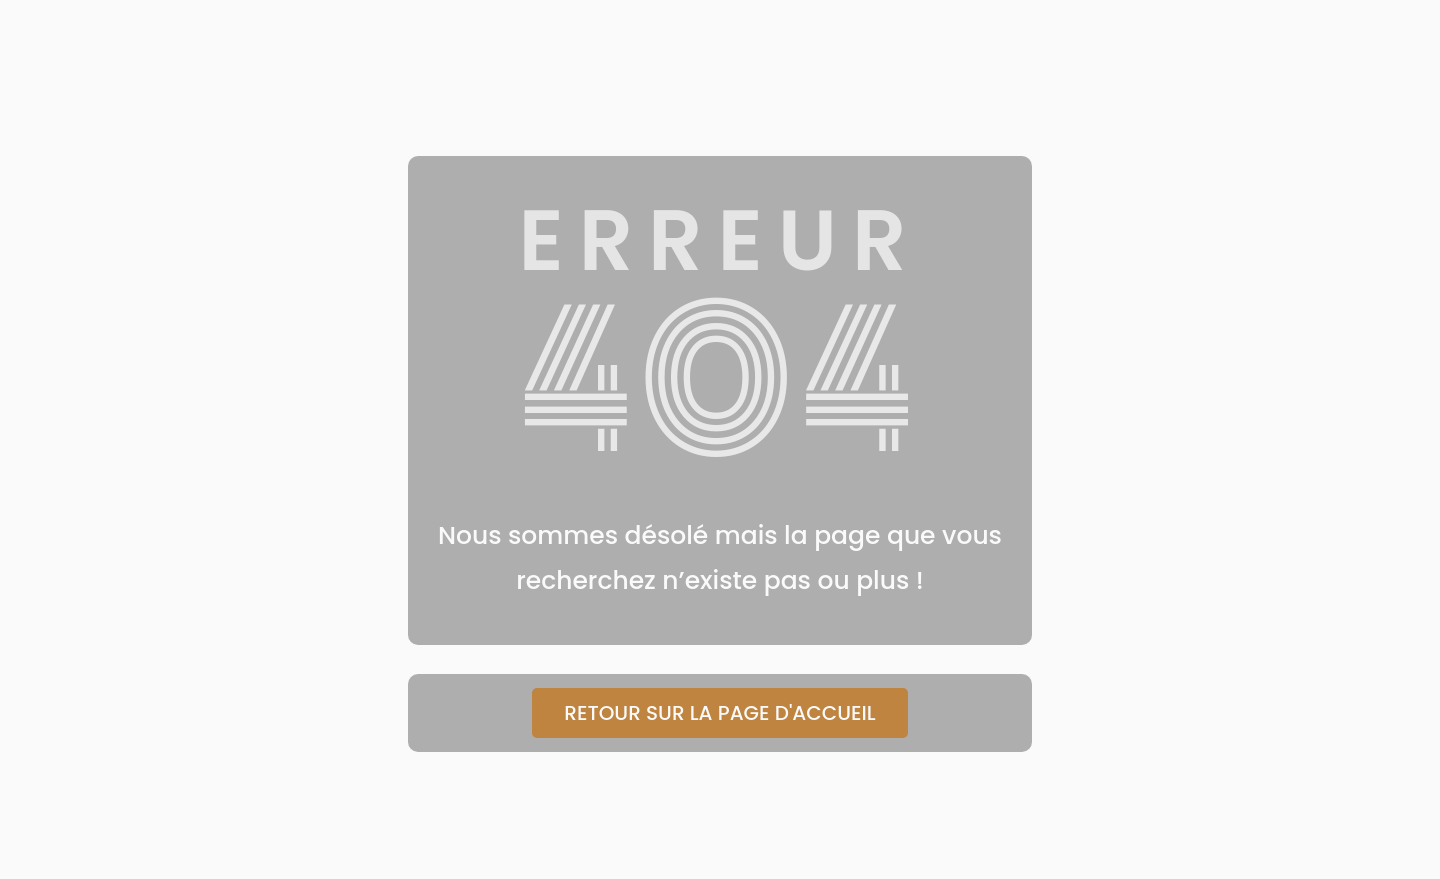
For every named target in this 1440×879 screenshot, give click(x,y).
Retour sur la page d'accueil (719, 713)
